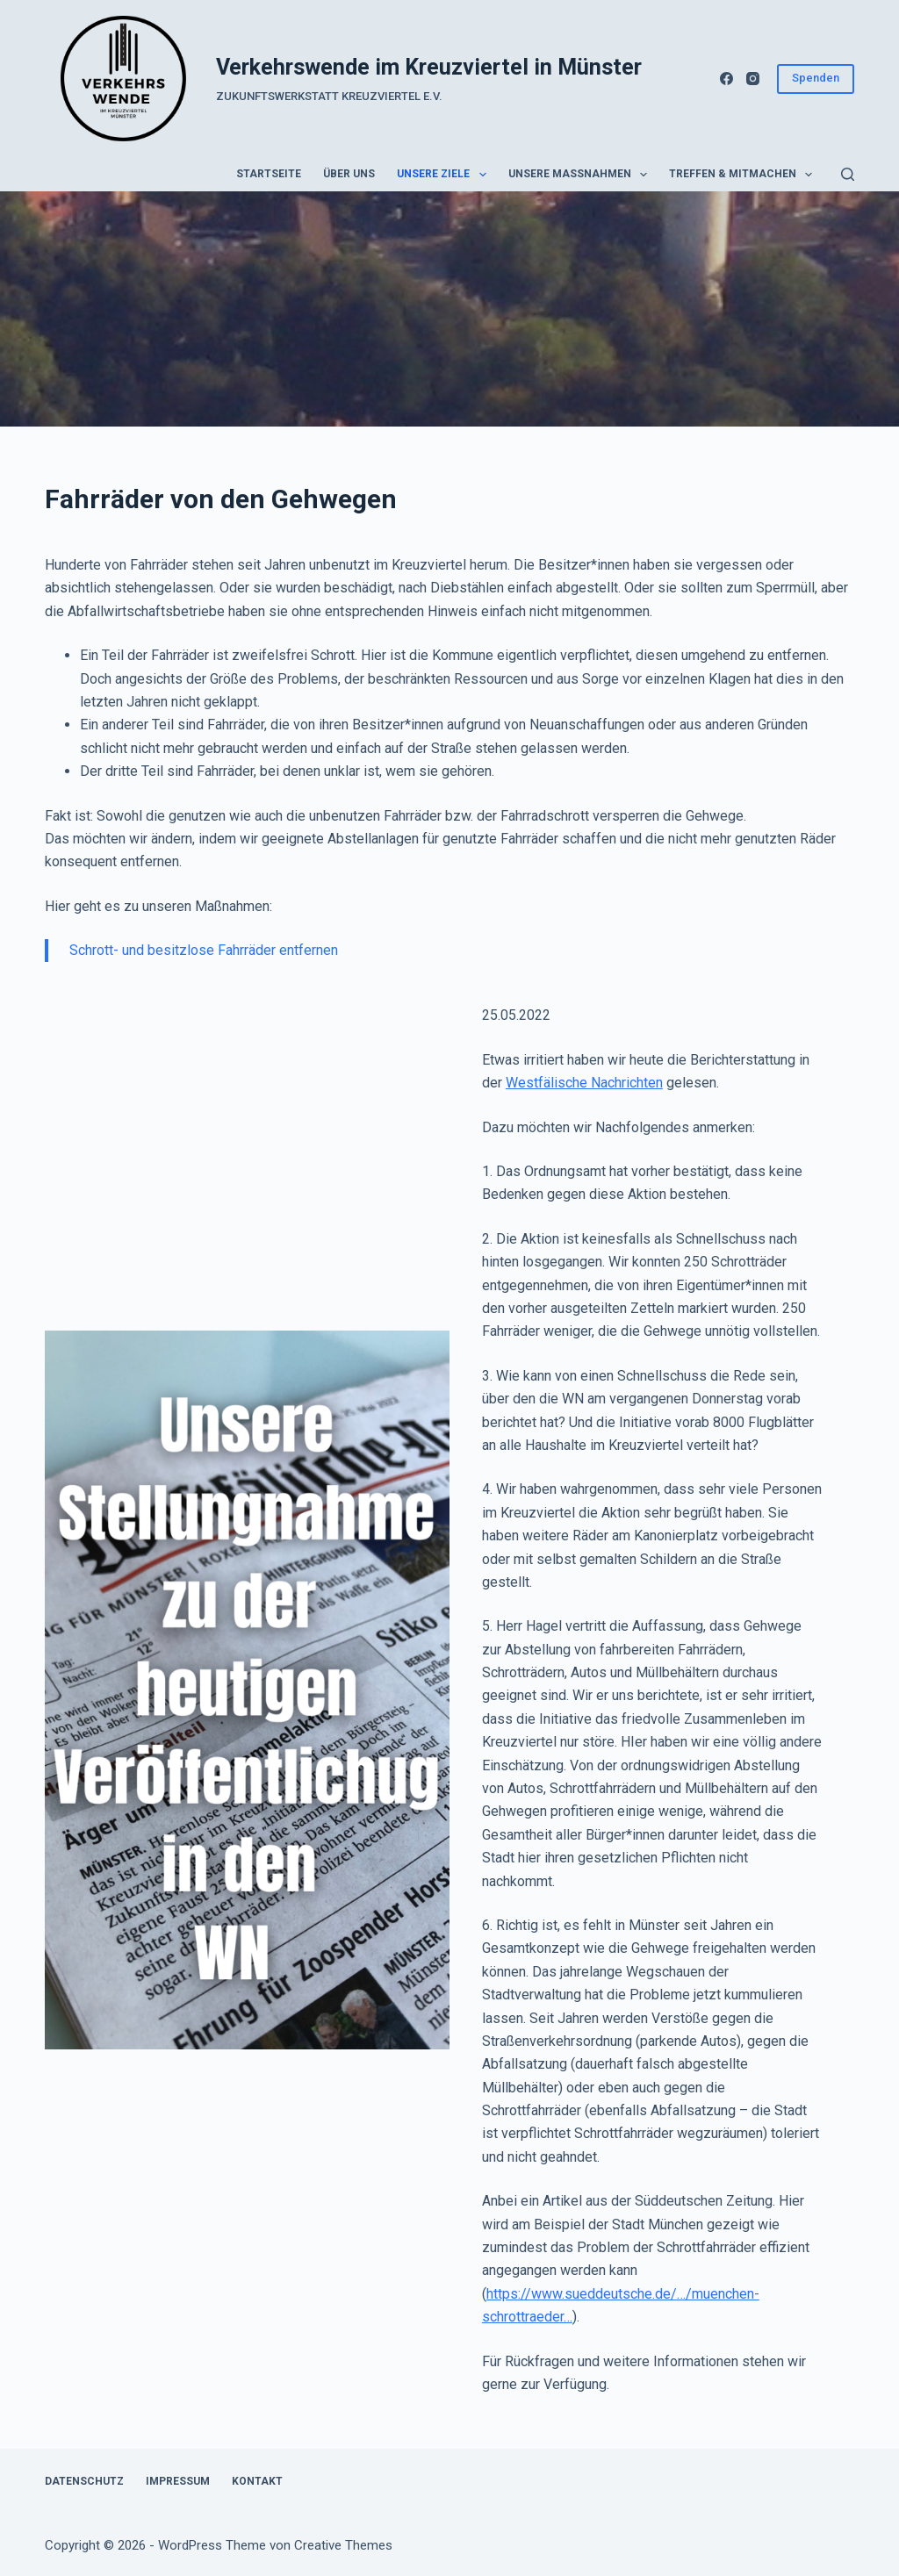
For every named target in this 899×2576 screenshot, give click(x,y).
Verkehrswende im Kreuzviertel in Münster (429, 67)
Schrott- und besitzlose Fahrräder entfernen (203, 950)
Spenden (815, 77)
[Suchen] (847, 174)
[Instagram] (752, 78)
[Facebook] (726, 78)
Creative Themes (343, 2545)
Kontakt (257, 2481)
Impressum (178, 2481)
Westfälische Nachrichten (584, 1082)
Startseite (268, 174)
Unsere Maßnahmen (581, 174)
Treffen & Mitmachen (744, 174)
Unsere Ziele (445, 174)
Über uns (349, 174)
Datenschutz (84, 2481)
